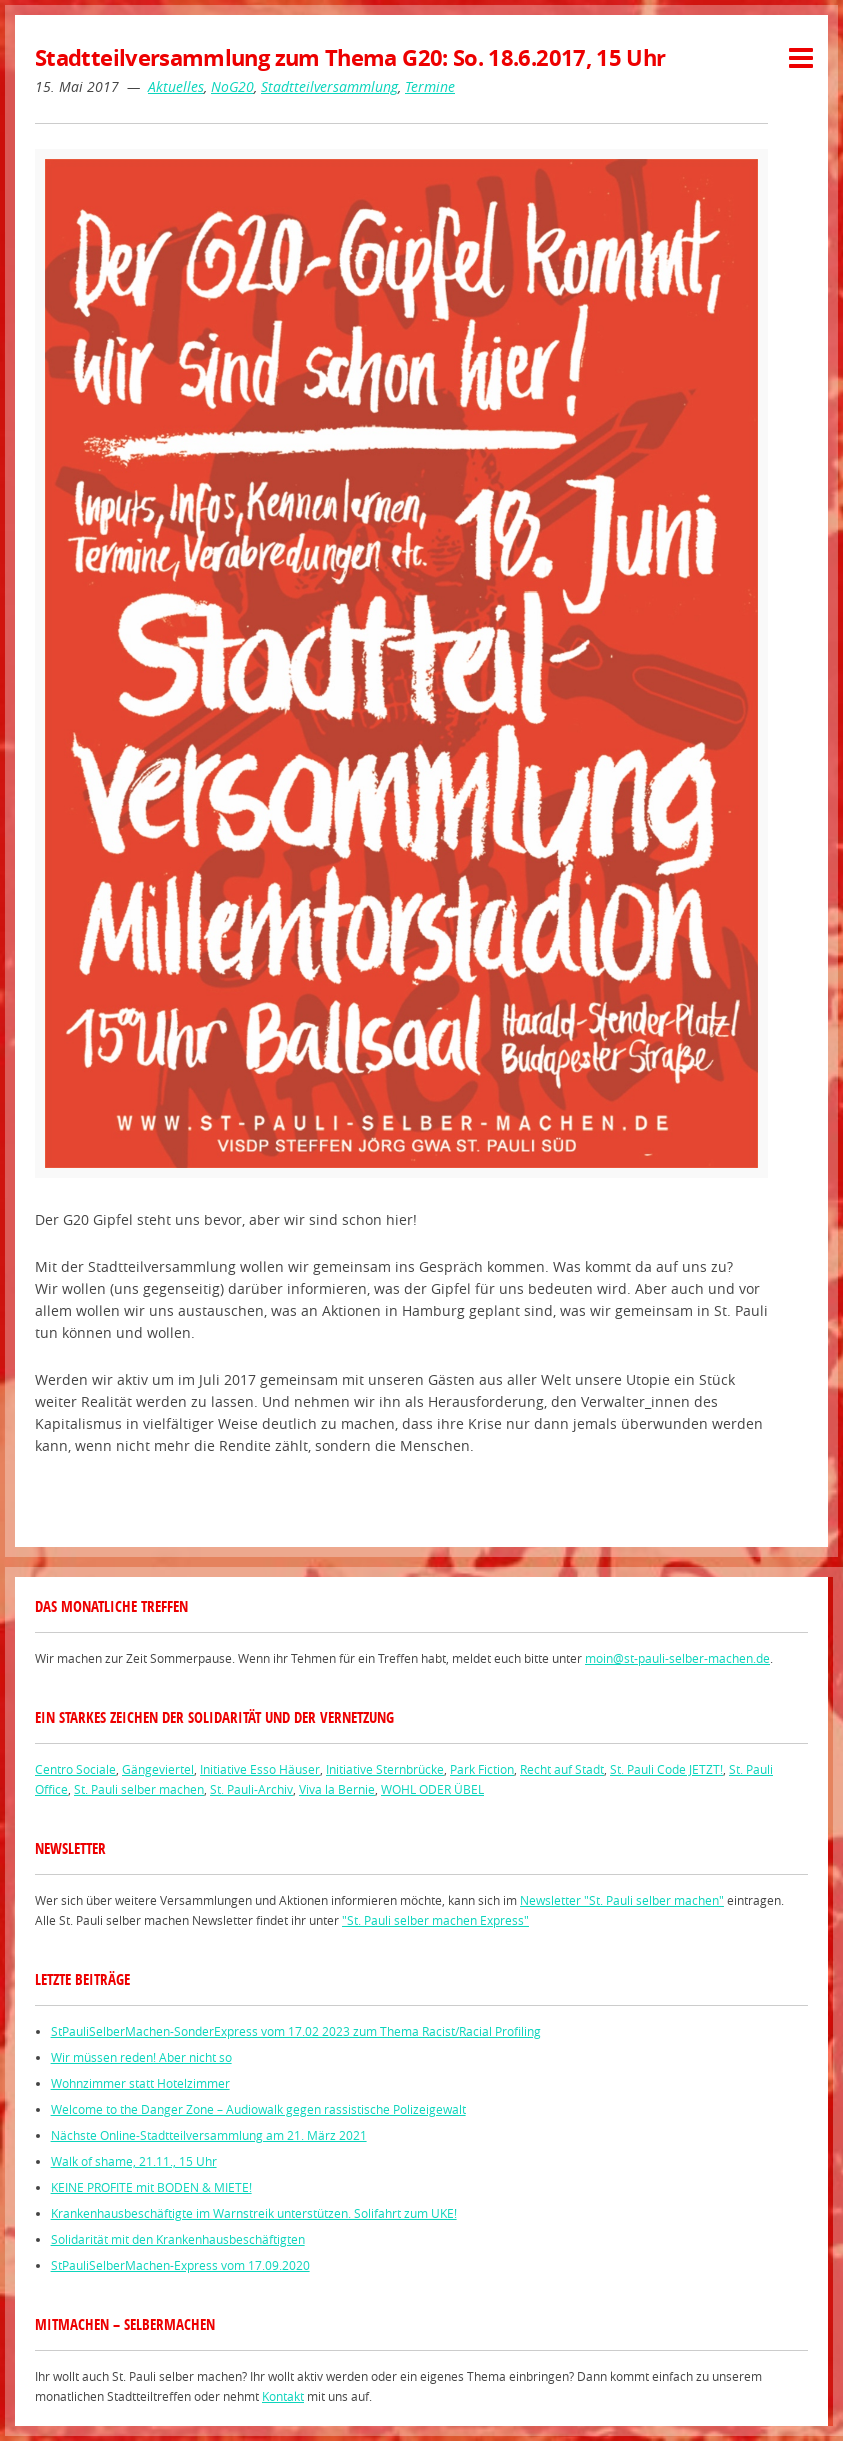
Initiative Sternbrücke (385, 1769)
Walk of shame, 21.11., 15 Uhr (134, 2161)
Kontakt (283, 2396)
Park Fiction (482, 1769)
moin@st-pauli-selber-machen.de (677, 1658)
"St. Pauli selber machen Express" (435, 1920)
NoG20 (232, 86)
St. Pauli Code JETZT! (666, 1769)
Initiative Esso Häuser (260, 1769)
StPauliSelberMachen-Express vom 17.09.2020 (180, 2265)
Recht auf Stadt (562, 1769)
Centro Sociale (75, 1769)
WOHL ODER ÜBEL (432, 1789)
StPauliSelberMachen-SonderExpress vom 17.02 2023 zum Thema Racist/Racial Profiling (296, 2031)
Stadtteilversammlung (329, 86)
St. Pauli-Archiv (251, 1789)
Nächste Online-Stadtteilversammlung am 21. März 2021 (209, 2135)
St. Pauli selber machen (139, 1789)
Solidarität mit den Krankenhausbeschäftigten (178, 2239)
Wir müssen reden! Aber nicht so (141, 2057)
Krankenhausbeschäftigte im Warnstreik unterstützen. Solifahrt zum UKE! (254, 2213)
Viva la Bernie (337, 1789)
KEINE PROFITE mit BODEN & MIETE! (151, 2187)
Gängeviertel (158, 1769)
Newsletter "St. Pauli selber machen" (622, 1900)
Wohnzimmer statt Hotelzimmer (140, 2083)
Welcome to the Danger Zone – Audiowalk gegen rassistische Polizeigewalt (258, 2109)
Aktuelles (176, 86)
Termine (430, 86)
